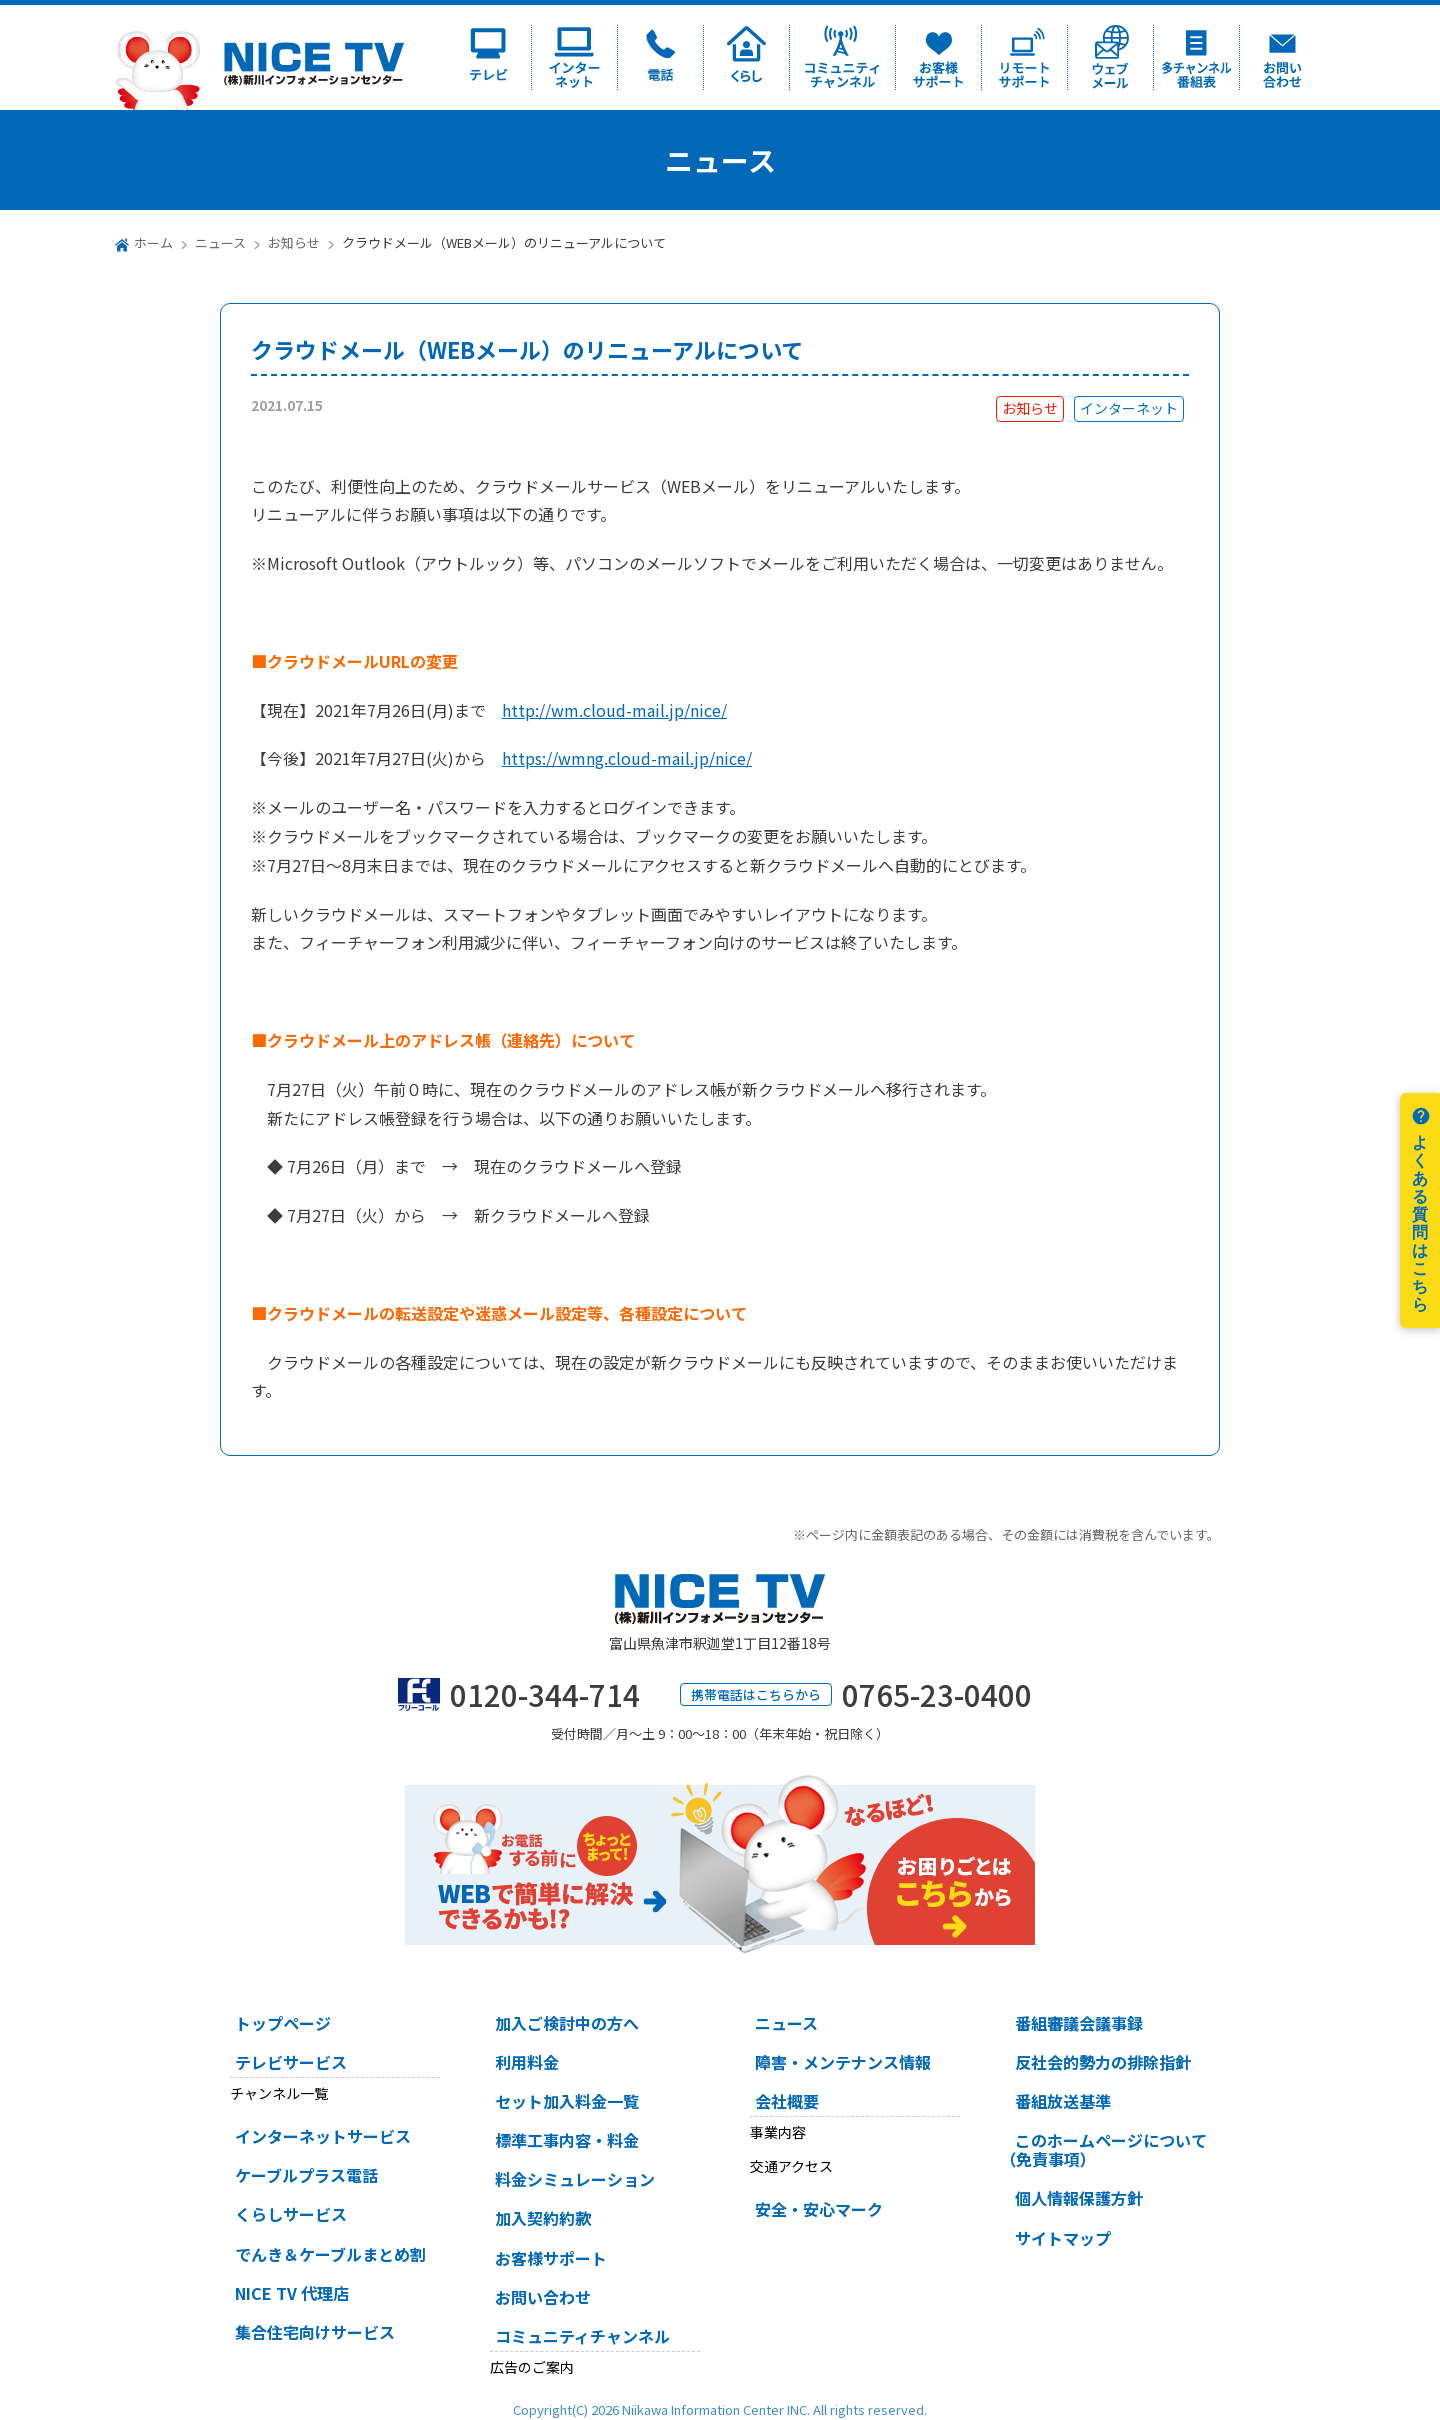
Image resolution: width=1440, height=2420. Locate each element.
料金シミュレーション (575, 2179)
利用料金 (527, 2062)
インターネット (1129, 408)
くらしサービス (291, 2214)
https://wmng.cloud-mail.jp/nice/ (627, 758)
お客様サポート (551, 2258)
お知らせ (294, 242)
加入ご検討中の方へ (567, 2023)
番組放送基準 (1063, 2101)
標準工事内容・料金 (567, 2140)
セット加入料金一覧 (567, 2101)
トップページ (283, 2023)
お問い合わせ (543, 2297)
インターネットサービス (323, 2136)
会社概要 (787, 2101)
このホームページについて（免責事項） (1103, 2149)
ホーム (153, 242)
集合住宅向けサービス (315, 2332)
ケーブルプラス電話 (306, 2175)
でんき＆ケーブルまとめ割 (330, 2254)
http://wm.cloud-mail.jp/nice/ (614, 710)
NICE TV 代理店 (292, 2293)
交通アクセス (791, 2166)
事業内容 (778, 2132)
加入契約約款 (543, 2218)
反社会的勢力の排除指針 (1103, 2062)
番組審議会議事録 (1079, 2023)
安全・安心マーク (819, 2209)
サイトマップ (1063, 2238)
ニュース (220, 242)
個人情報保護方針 (1079, 2198)
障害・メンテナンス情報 (843, 2062)
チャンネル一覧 (279, 2093)
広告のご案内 (532, 2367)
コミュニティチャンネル (582, 2336)
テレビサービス (291, 2062)
